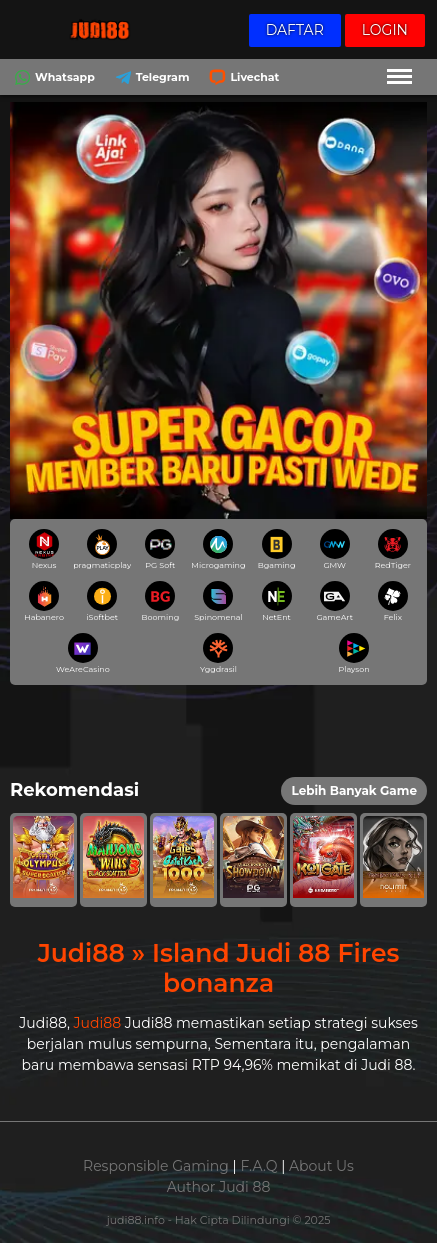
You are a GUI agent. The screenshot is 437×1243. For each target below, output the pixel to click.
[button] (43, 859)
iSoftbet (102, 601)
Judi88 (98, 1023)
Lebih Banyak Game (354, 790)
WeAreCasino (83, 653)
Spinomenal (218, 601)
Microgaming (218, 549)
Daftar (295, 30)
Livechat (242, 78)
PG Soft (160, 549)
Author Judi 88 (219, 1187)
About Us (321, 1166)
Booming (161, 601)
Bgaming (277, 549)
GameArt (334, 601)
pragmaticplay (102, 549)
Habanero (44, 601)
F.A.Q (258, 1166)
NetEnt (277, 601)
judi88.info (137, 1220)
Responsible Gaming (156, 1166)
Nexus (44, 549)
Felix (393, 601)
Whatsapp (52, 78)
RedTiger (393, 549)
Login (385, 30)
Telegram (150, 78)
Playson (354, 653)
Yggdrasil (218, 653)
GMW (335, 549)
